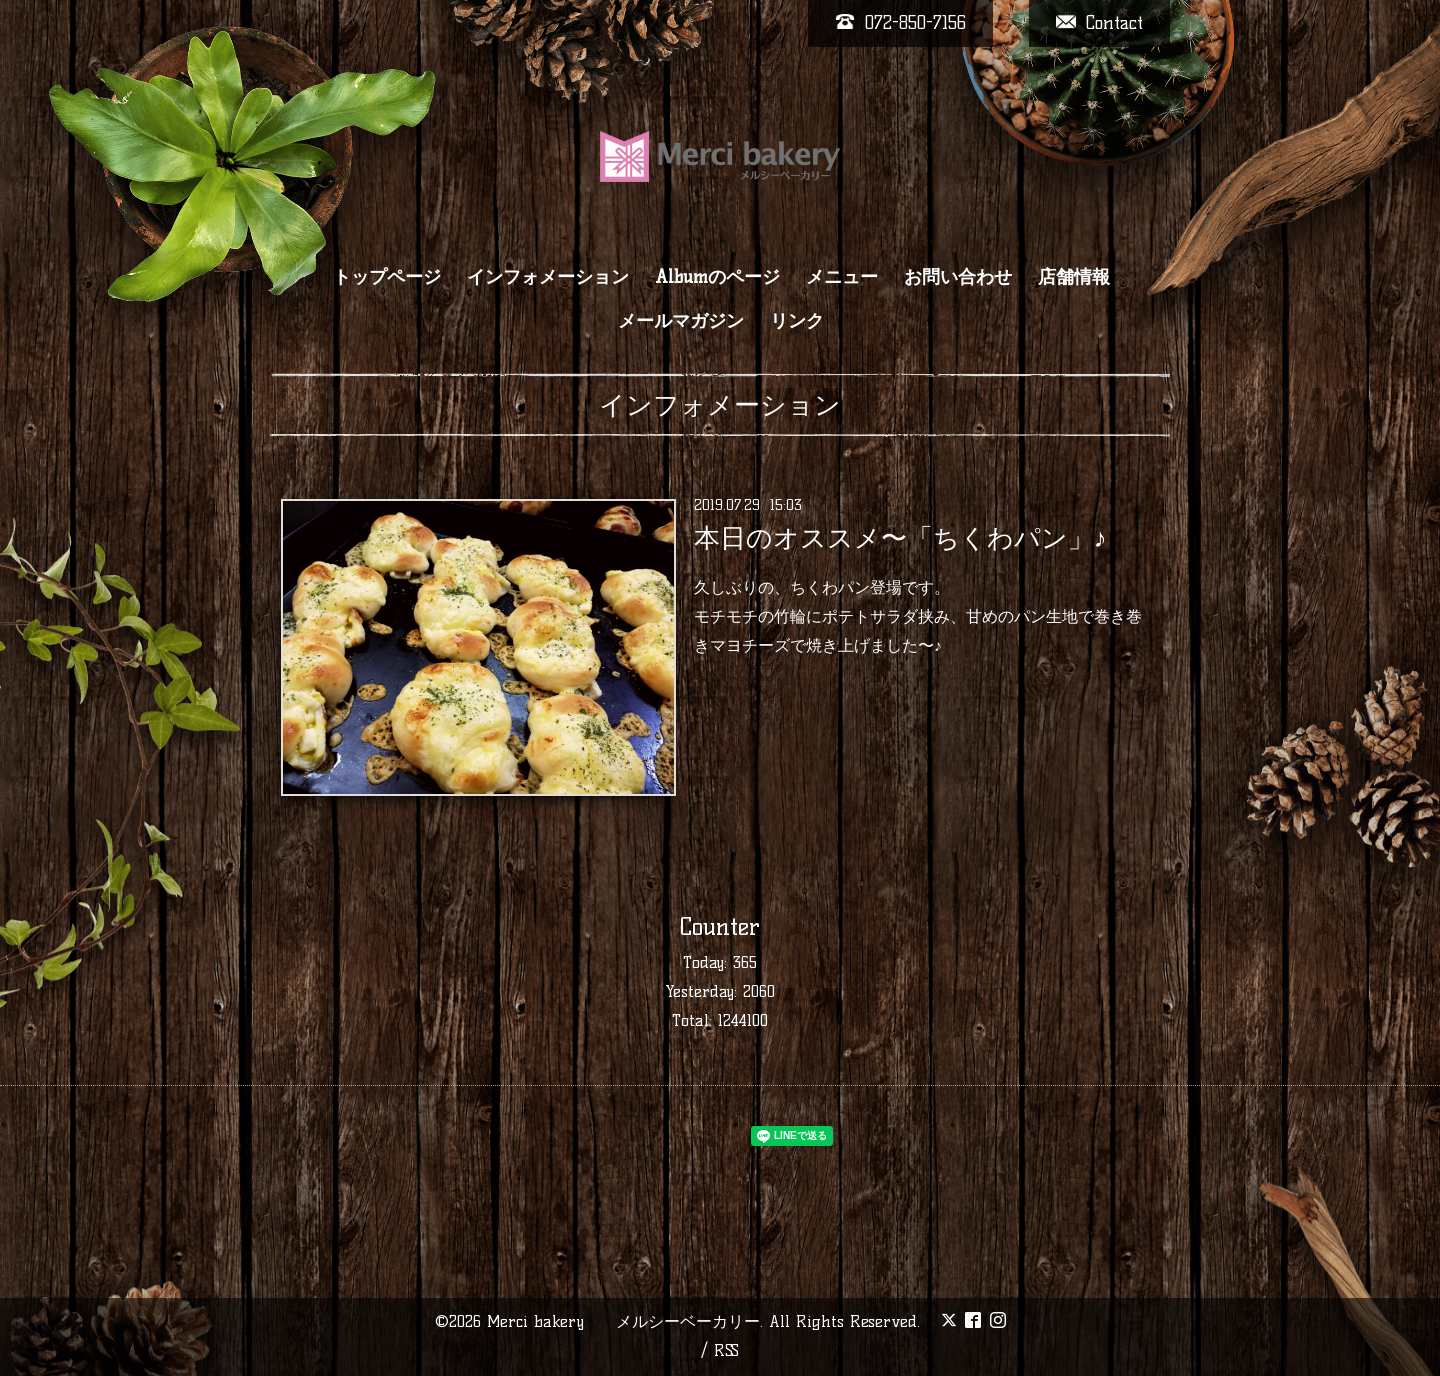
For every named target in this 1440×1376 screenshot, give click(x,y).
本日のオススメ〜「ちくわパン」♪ (900, 538)
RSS (726, 1350)
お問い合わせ (958, 277)
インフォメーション (548, 277)
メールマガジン (681, 321)
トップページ (387, 277)
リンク (797, 321)
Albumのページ (717, 277)
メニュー (842, 277)
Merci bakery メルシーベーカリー (623, 1321)
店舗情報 (1074, 277)
